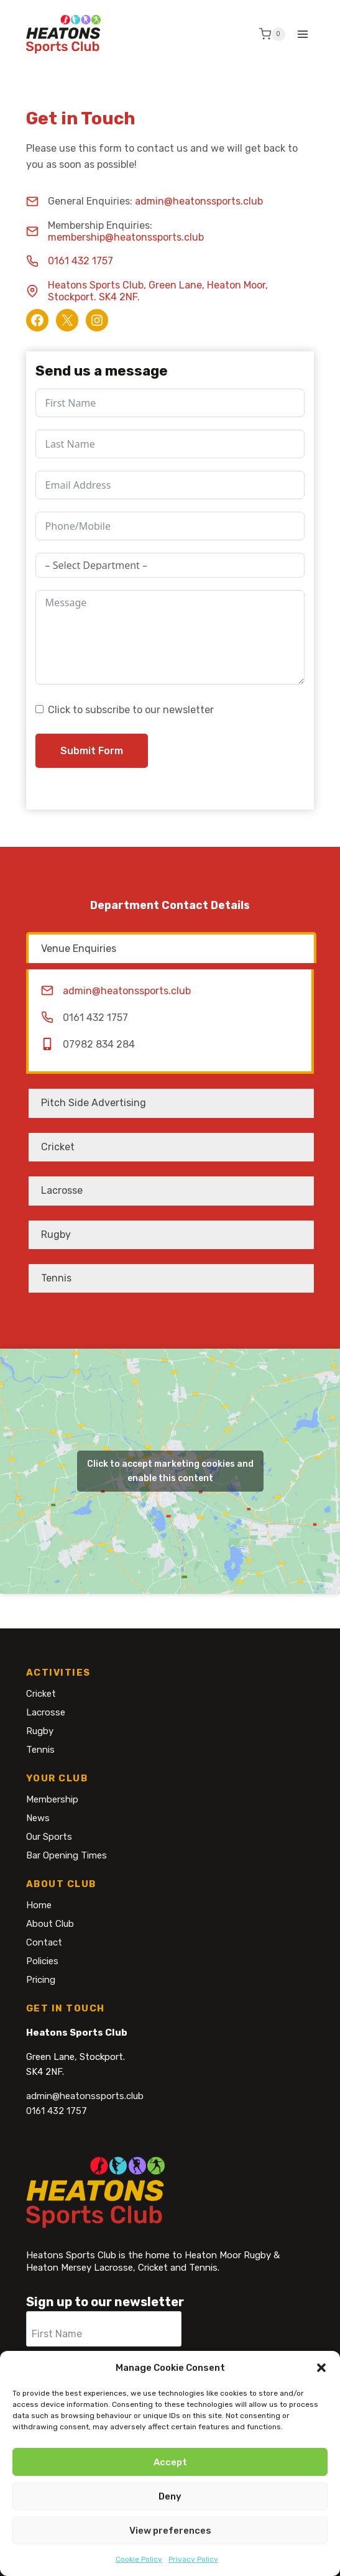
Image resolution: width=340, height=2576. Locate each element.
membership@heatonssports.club (126, 237)
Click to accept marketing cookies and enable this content (170, 1471)
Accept (170, 2465)
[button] (321, 2371)
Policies (42, 1961)
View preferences (170, 2533)
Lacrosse (45, 1712)
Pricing (40, 1979)
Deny (170, 2499)
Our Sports (49, 1836)
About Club (50, 1923)
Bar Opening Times (66, 1855)
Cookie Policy (139, 2563)
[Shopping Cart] (272, 34)
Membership (52, 1799)
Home (39, 1905)
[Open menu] (303, 34)
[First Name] (103, 2328)
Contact (44, 1942)
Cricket (41, 1693)
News (38, 1818)
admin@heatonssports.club (199, 201)
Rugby (39, 1731)
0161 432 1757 (80, 261)
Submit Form (91, 751)
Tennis (40, 1749)
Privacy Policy (193, 2563)
